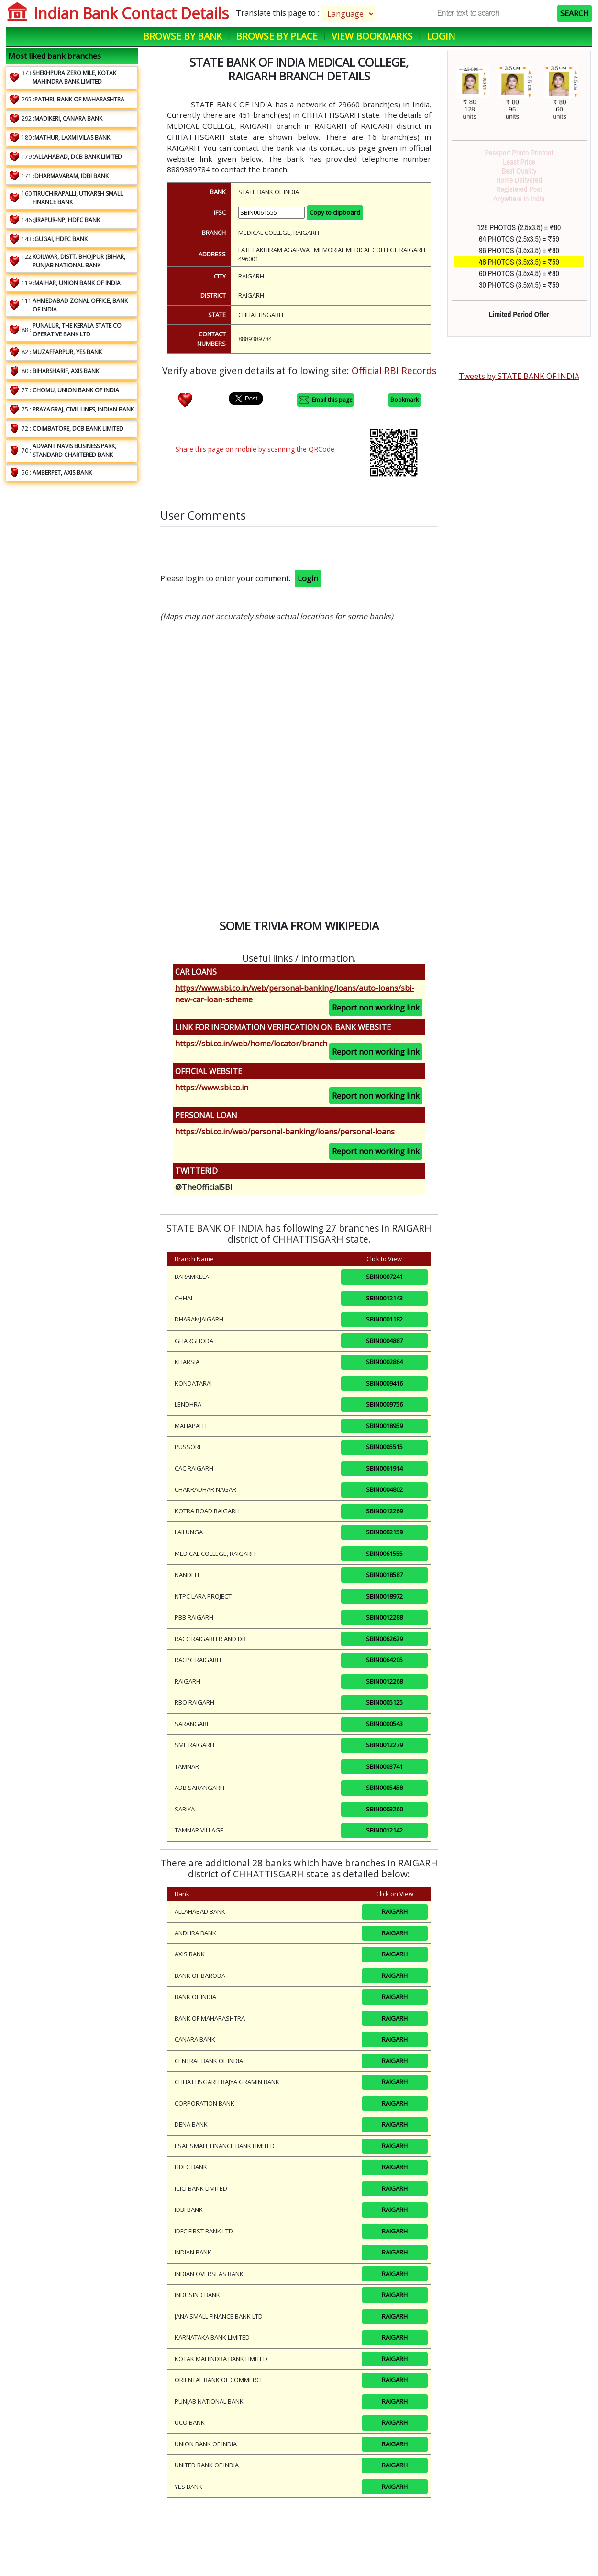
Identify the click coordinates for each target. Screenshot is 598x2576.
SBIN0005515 (384, 1447)
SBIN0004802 (384, 1489)
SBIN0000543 (384, 1724)
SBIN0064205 (384, 1659)
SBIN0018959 (384, 1425)
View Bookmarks (372, 36)
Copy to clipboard (335, 212)
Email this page (326, 400)
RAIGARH (395, 1911)
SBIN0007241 (384, 1276)
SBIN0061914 (384, 1468)
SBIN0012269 (384, 1511)
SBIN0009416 (384, 1383)
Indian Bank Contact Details (131, 13)
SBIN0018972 (384, 1596)
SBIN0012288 (384, 1617)
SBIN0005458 (384, 1787)
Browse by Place (277, 36)
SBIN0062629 (384, 1638)
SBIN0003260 (384, 1809)
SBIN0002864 (384, 1361)
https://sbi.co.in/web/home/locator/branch (251, 1043)
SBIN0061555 (384, 1553)
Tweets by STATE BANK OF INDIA (519, 376)
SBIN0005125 (384, 1702)
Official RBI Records (394, 370)
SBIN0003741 (384, 1766)
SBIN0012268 (384, 1681)
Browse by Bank (182, 36)
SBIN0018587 (384, 1574)
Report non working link (376, 1007)
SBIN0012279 (384, 1745)
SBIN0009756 (384, 1404)
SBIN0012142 (384, 1830)
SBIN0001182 (384, 1319)
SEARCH (574, 13)
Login (441, 36)
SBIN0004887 (384, 1340)
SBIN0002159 (384, 1532)
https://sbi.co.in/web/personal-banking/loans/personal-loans (285, 1131)
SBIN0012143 (384, 1298)
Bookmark (404, 400)
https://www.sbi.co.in (211, 1087)
